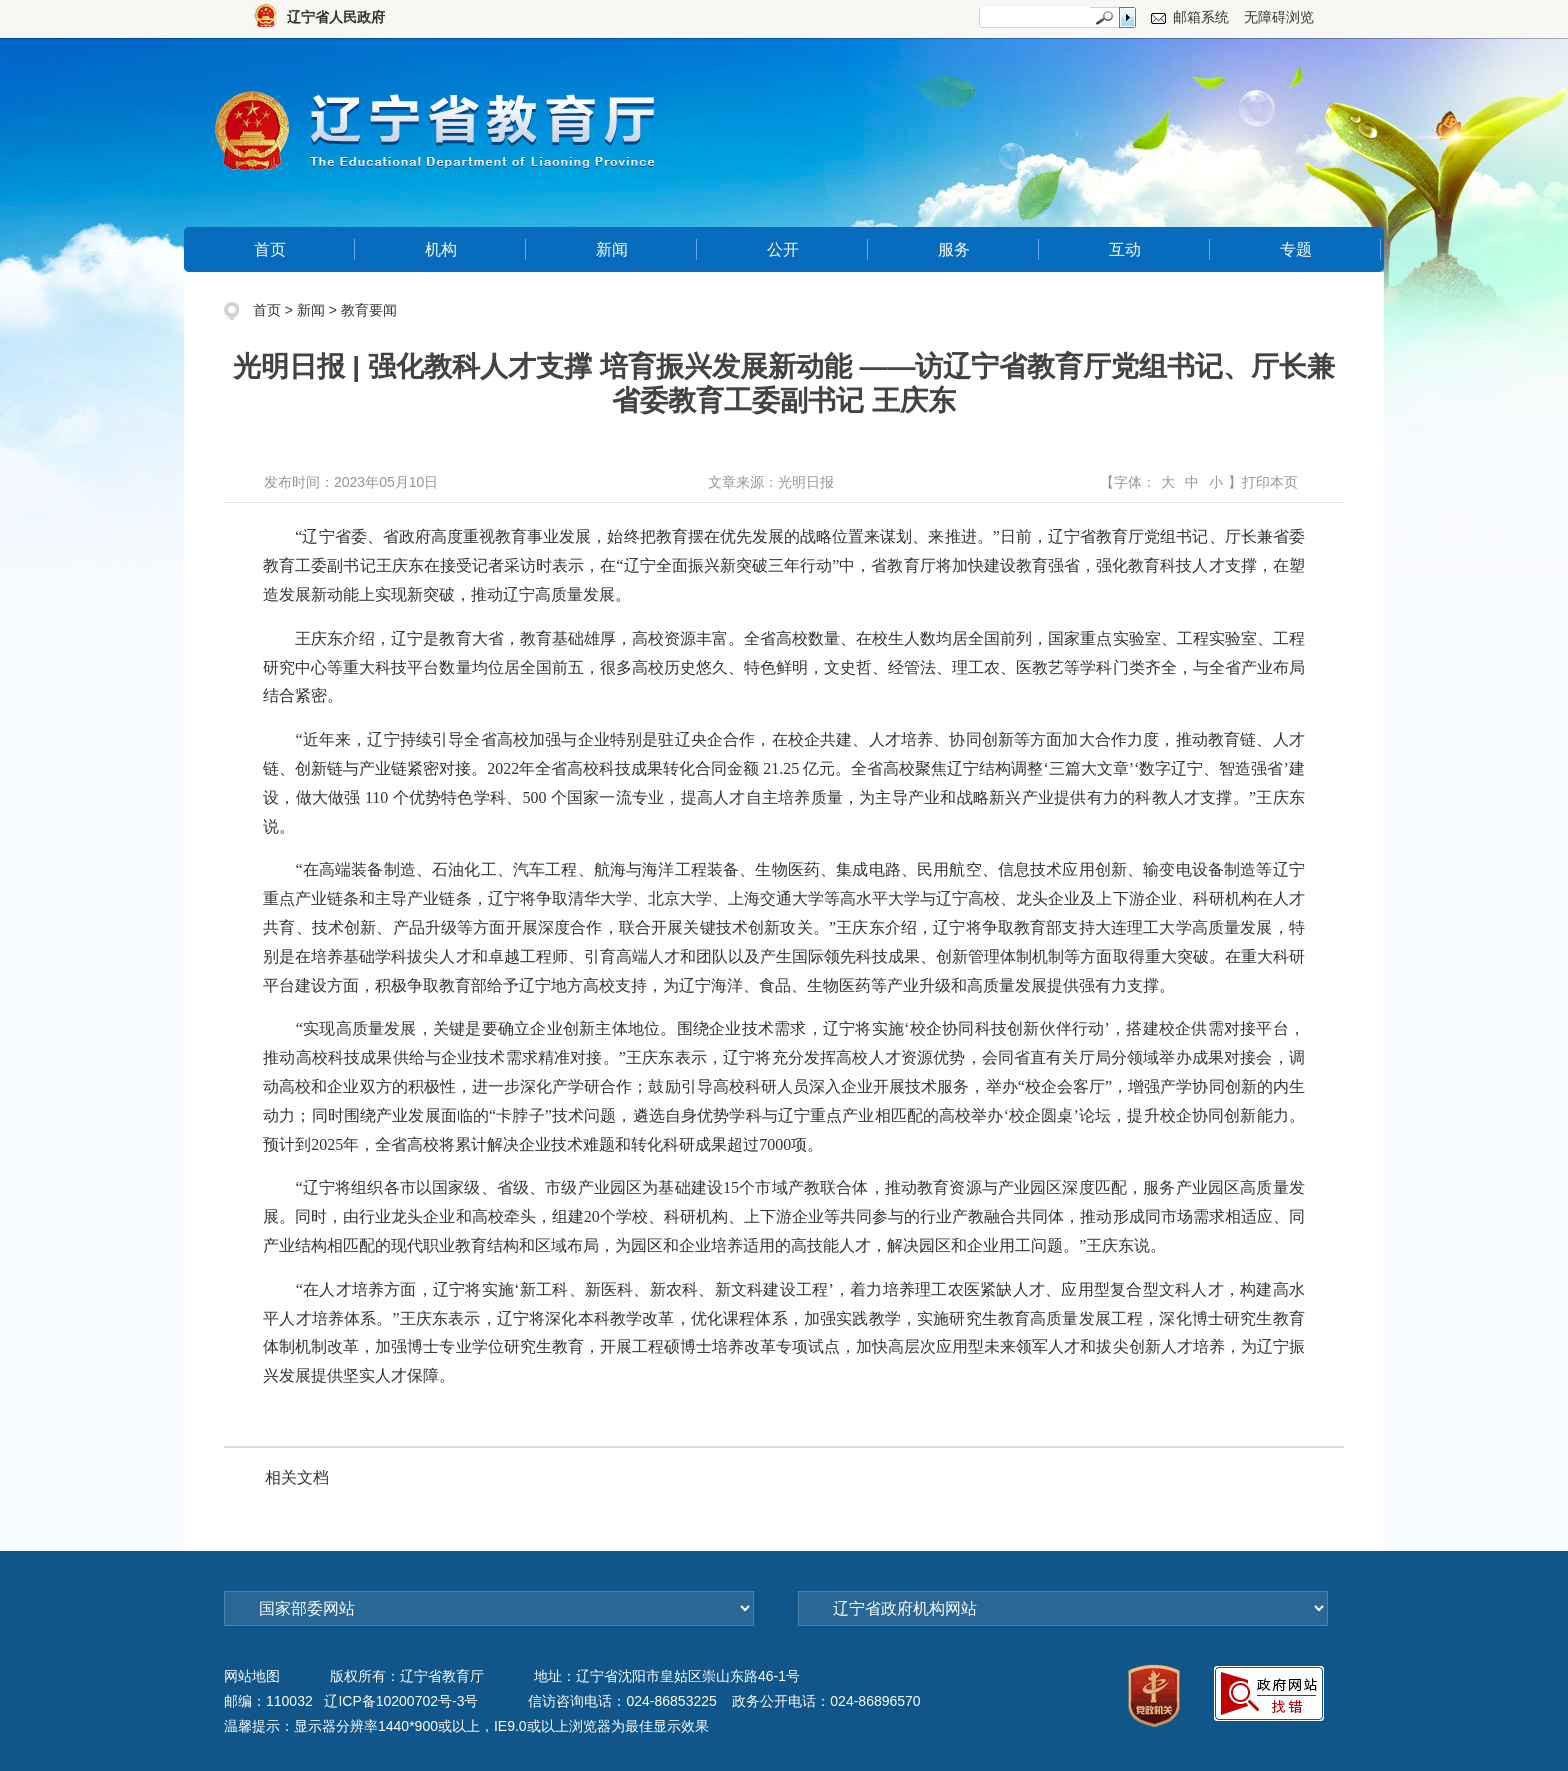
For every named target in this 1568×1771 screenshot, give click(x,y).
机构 (441, 249)
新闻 (612, 249)
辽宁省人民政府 (336, 17)
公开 (783, 249)
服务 (954, 249)
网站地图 (252, 1676)
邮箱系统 (1201, 17)
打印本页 (1270, 482)
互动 (1125, 249)
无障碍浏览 (1279, 17)
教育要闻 (369, 310)
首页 (270, 249)
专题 (1296, 249)
